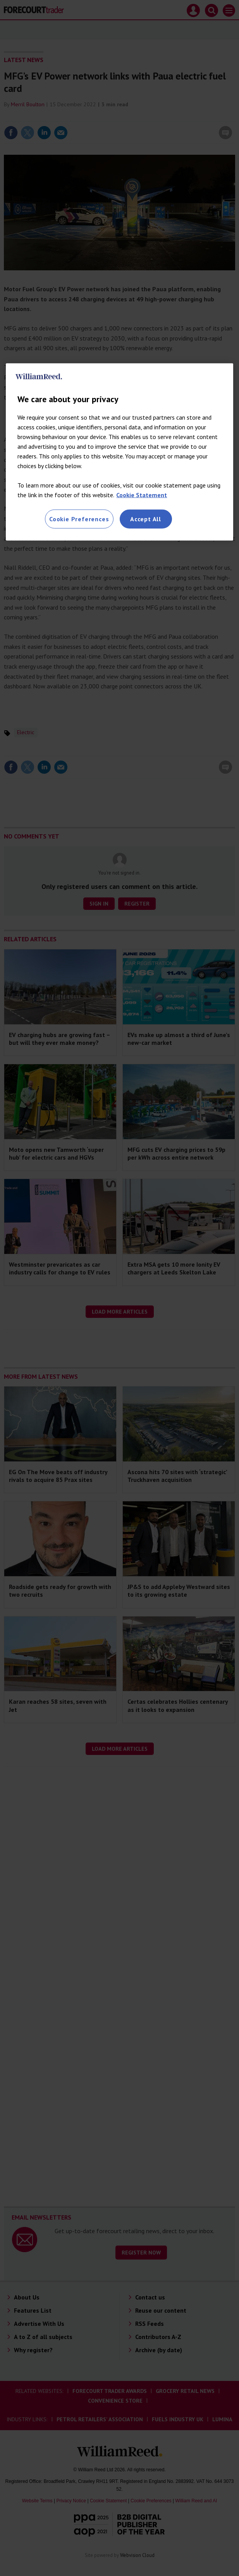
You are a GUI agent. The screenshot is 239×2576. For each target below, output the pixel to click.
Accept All (145, 519)
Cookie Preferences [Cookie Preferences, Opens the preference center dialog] (79, 519)
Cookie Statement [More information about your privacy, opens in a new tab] (141, 495)
